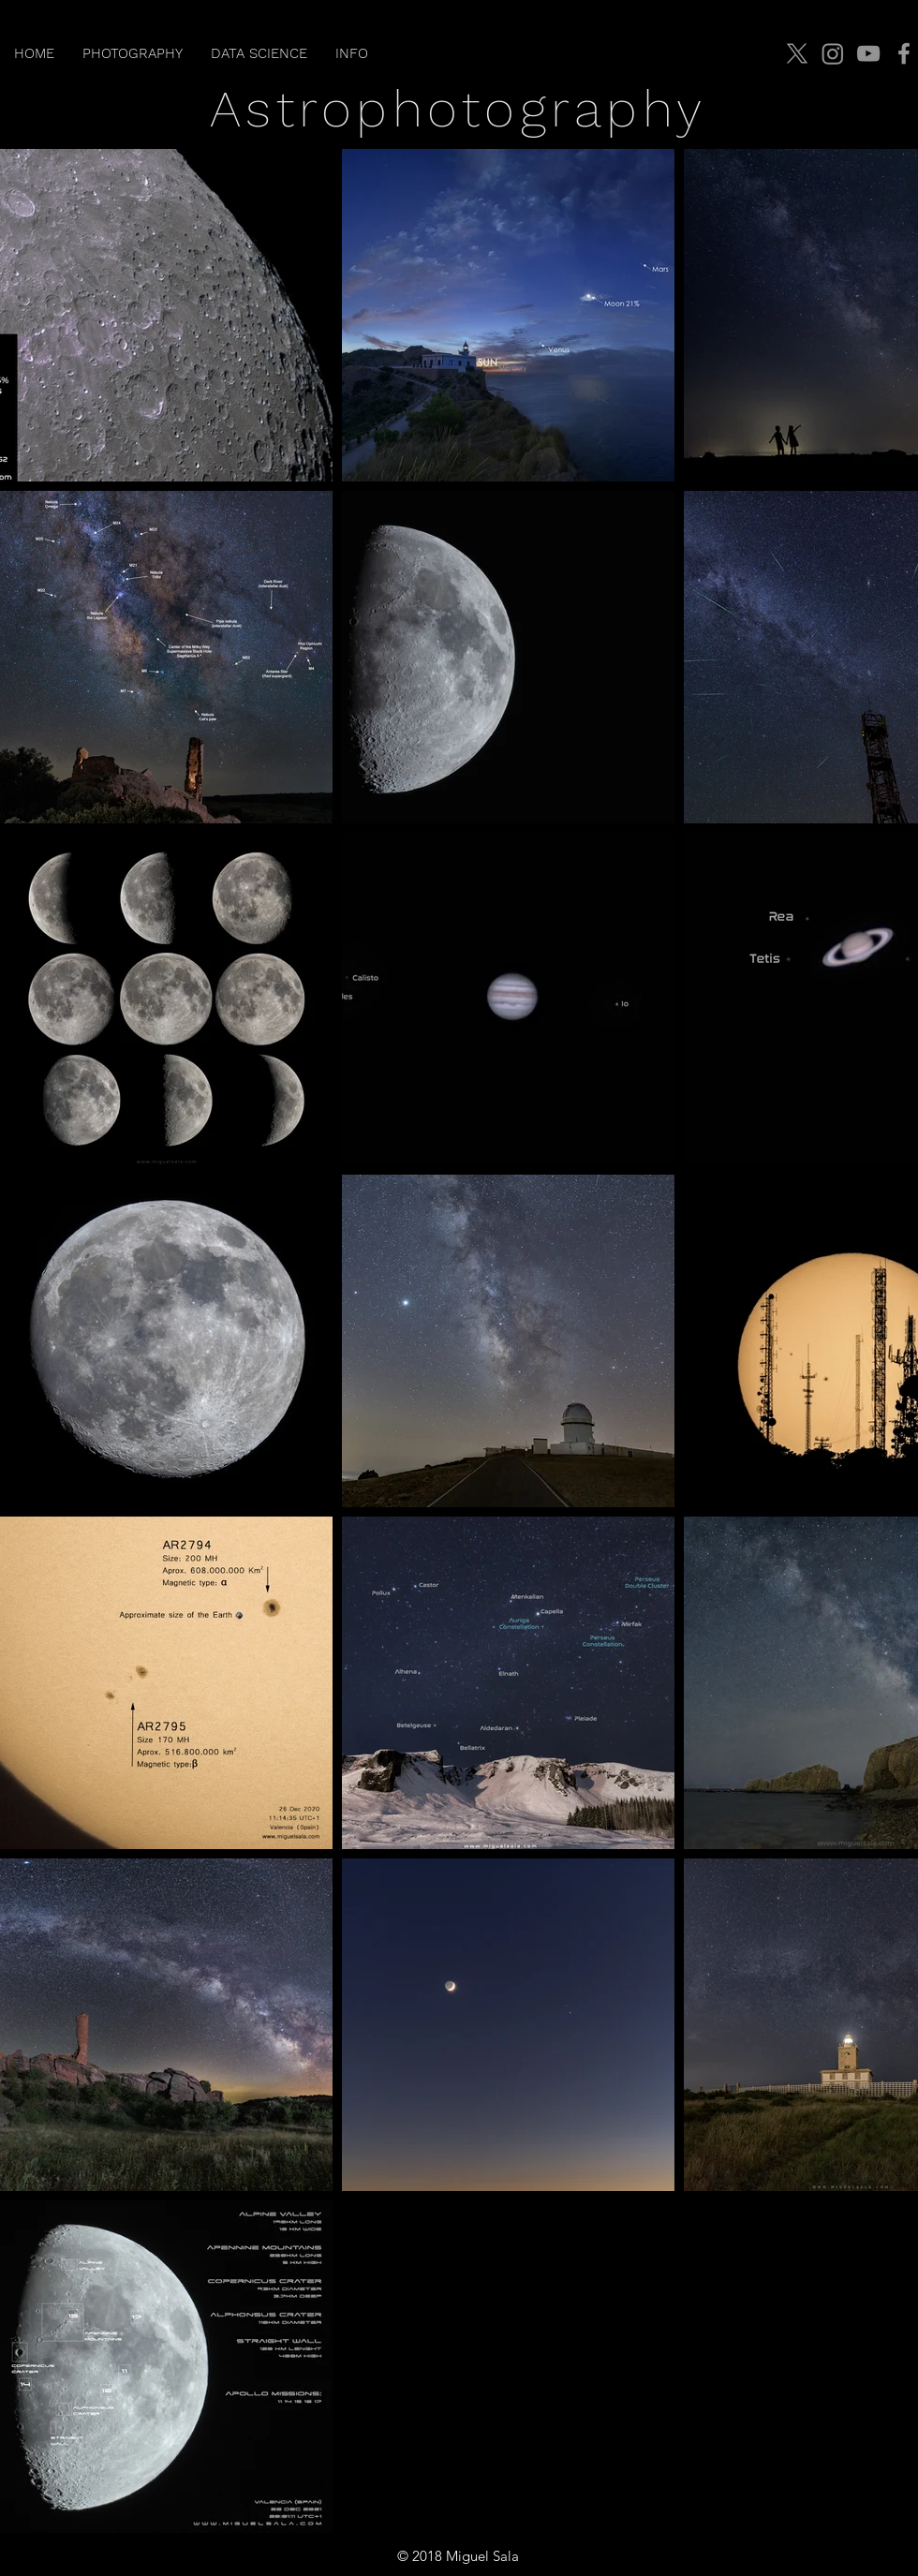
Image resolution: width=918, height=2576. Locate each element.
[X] (797, 53)
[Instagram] (833, 53)
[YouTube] (868, 53)
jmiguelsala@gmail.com (829, 2556)
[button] (132, 53)
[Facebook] (904, 53)
